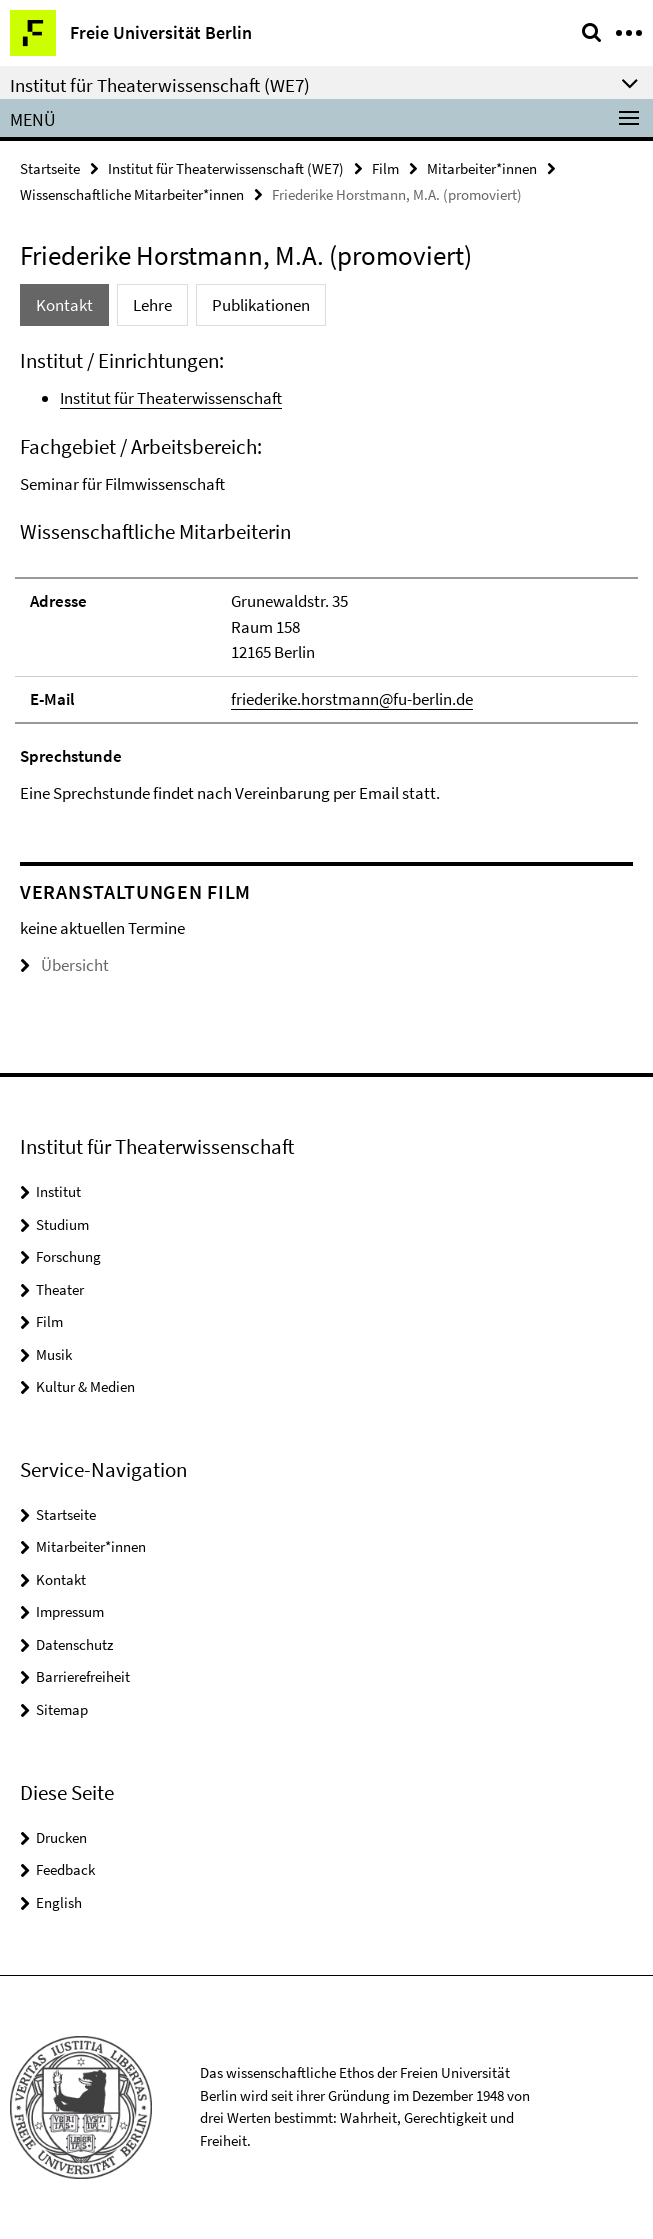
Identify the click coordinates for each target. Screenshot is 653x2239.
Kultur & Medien (85, 1386)
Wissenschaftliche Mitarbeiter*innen (132, 194)
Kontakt (61, 1579)
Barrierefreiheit (83, 1676)
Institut (58, 1191)
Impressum (70, 1611)
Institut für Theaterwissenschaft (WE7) (226, 168)
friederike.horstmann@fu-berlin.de (352, 699)
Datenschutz (74, 1644)
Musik (54, 1354)
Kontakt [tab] (64, 305)
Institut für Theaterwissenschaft (171, 398)
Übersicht (64, 965)
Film (385, 168)
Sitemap (62, 1709)
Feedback (65, 1869)
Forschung (68, 1256)
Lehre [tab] (152, 305)
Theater (60, 1289)
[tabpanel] (326, 576)
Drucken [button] (61, 1837)
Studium (62, 1224)
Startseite (50, 168)
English (59, 1902)
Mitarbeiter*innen (482, 168)
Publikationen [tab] (261, 305)
